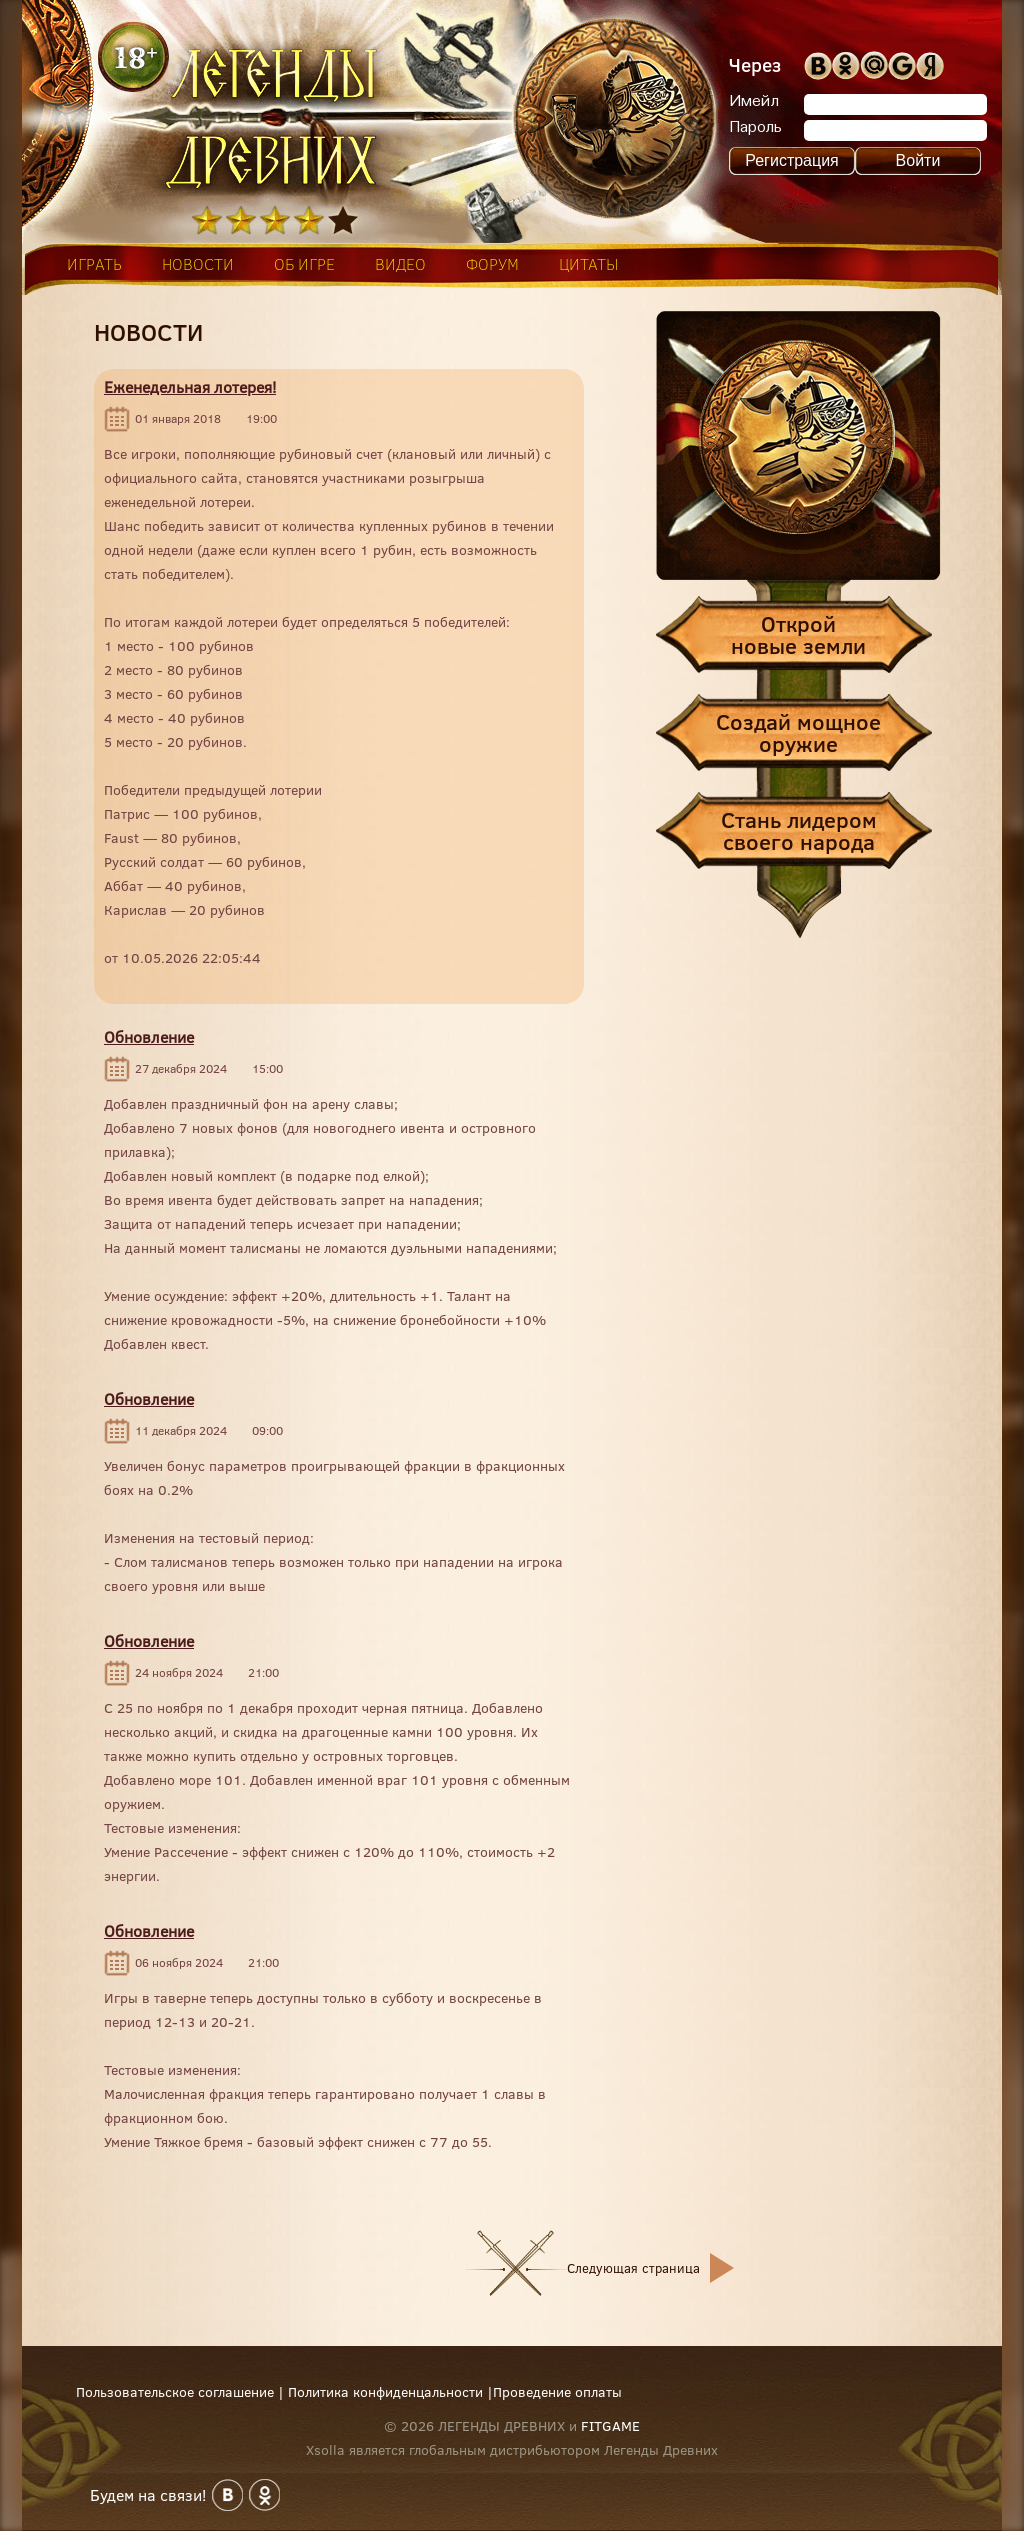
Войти (918, 160)
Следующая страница (633, 2268)
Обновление (149, 1037)
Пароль (755, 128)
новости (198, 264)
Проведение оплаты (557, 2392)
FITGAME (610, 2426)
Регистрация (792, 160)
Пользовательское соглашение (175, 2392)
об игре (304, 264)
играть (94, 264)
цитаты (589, 264)
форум (492, 264)
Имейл (754, 102)
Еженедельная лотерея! (190, 387)
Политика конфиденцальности (385, 2392)
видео (400, 264)
